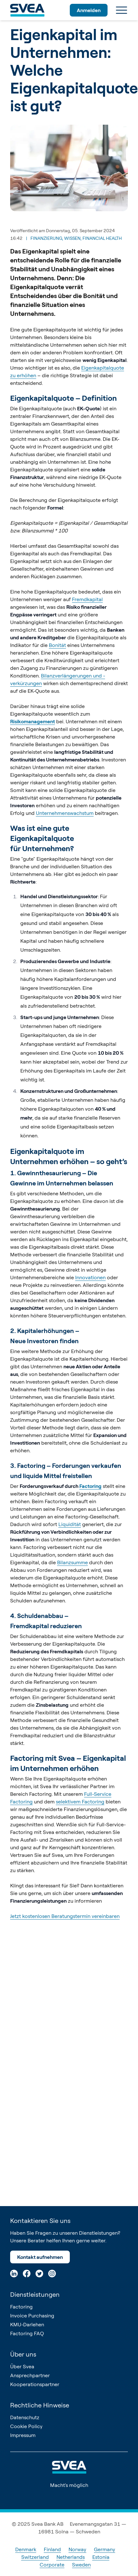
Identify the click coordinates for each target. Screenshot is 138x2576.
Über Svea (22, 2366)
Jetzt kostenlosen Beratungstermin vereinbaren (65, 1916)
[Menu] (121, 10)
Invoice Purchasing (32, 2315)
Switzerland (35, 2557)
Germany (104, 2549)
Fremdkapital (87, 599)
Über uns (23, 2354)
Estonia (100, 2557)
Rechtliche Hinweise (39, 2405)
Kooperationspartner (34, 2384)
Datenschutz (24, 2417)
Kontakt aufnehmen (40, 2257)
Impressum (23, 2435)
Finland (52, 2549)
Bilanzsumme (72, 1562)
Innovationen (90, 1277)
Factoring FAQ (27, 2333)
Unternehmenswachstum (65, 813)
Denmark (25, 2549)
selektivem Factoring (80, 1801)
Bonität (57, 645)
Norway (77, 2549)
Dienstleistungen (35, 2294)
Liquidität (69, 1524)
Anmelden (89, 10)
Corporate (52, 2564)
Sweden (81, 2564)
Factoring (21, 2306)
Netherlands (70, 2557)
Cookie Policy (26, 2426)
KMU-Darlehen (27, 2324)
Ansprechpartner (30, 2375)
